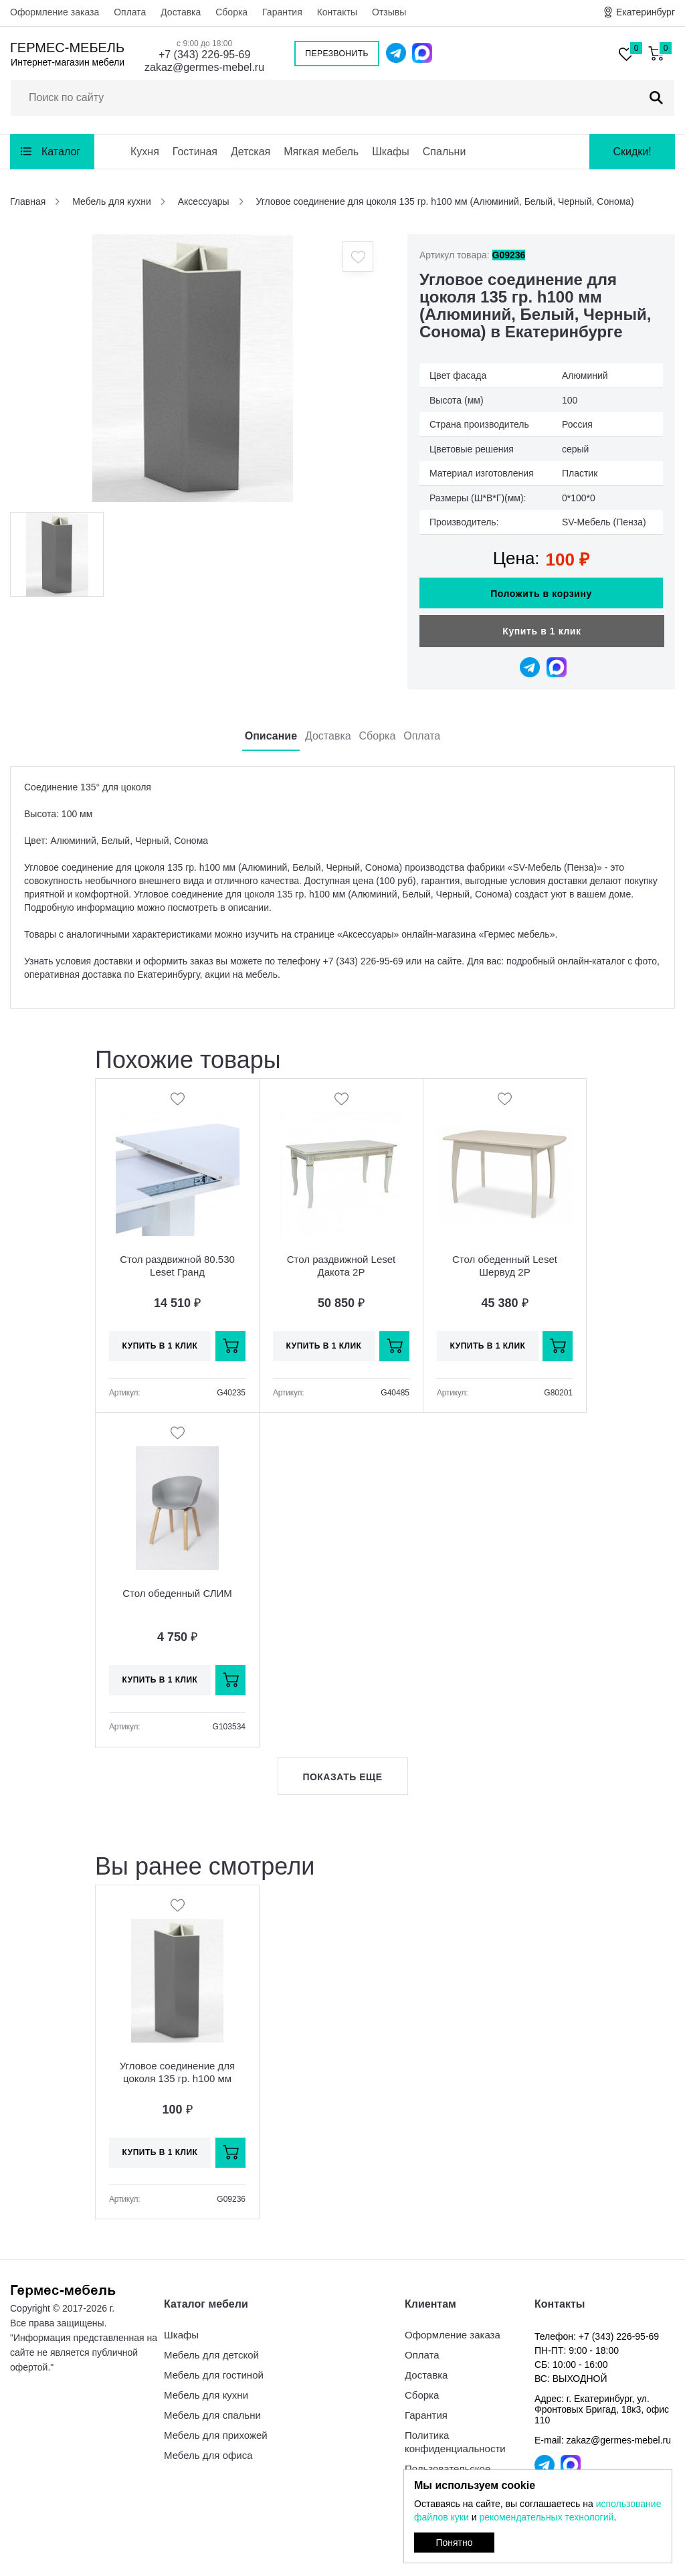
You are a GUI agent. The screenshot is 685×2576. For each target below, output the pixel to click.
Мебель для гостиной (214, 2375)
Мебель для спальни (212, 2415)
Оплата (130, 12)
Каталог (60, 151)
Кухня (144, 151)
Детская (250, 151)
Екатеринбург (645, 12)
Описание (271, 736)
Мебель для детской (211, 2354)
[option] (192, 368)
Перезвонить (337, 53)
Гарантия (282, 12)
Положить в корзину (541, 593)
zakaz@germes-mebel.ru (204, 67)
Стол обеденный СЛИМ (177, 1593)
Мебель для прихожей (216, 2435)
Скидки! (632, 151)
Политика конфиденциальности (455, 2441)
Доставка (181, 12)
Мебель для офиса (208, 2455)
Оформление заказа (54, 12)
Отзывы (389, 12)
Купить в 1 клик (541, 631)
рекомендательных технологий (546, 2517)
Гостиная (195, 151)
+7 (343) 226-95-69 (204, 54)
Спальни (444, 151)
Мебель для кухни (206, 2395)
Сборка (231, 12)
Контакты (337, 12)
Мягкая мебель (321, 151)
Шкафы (390, 151)
